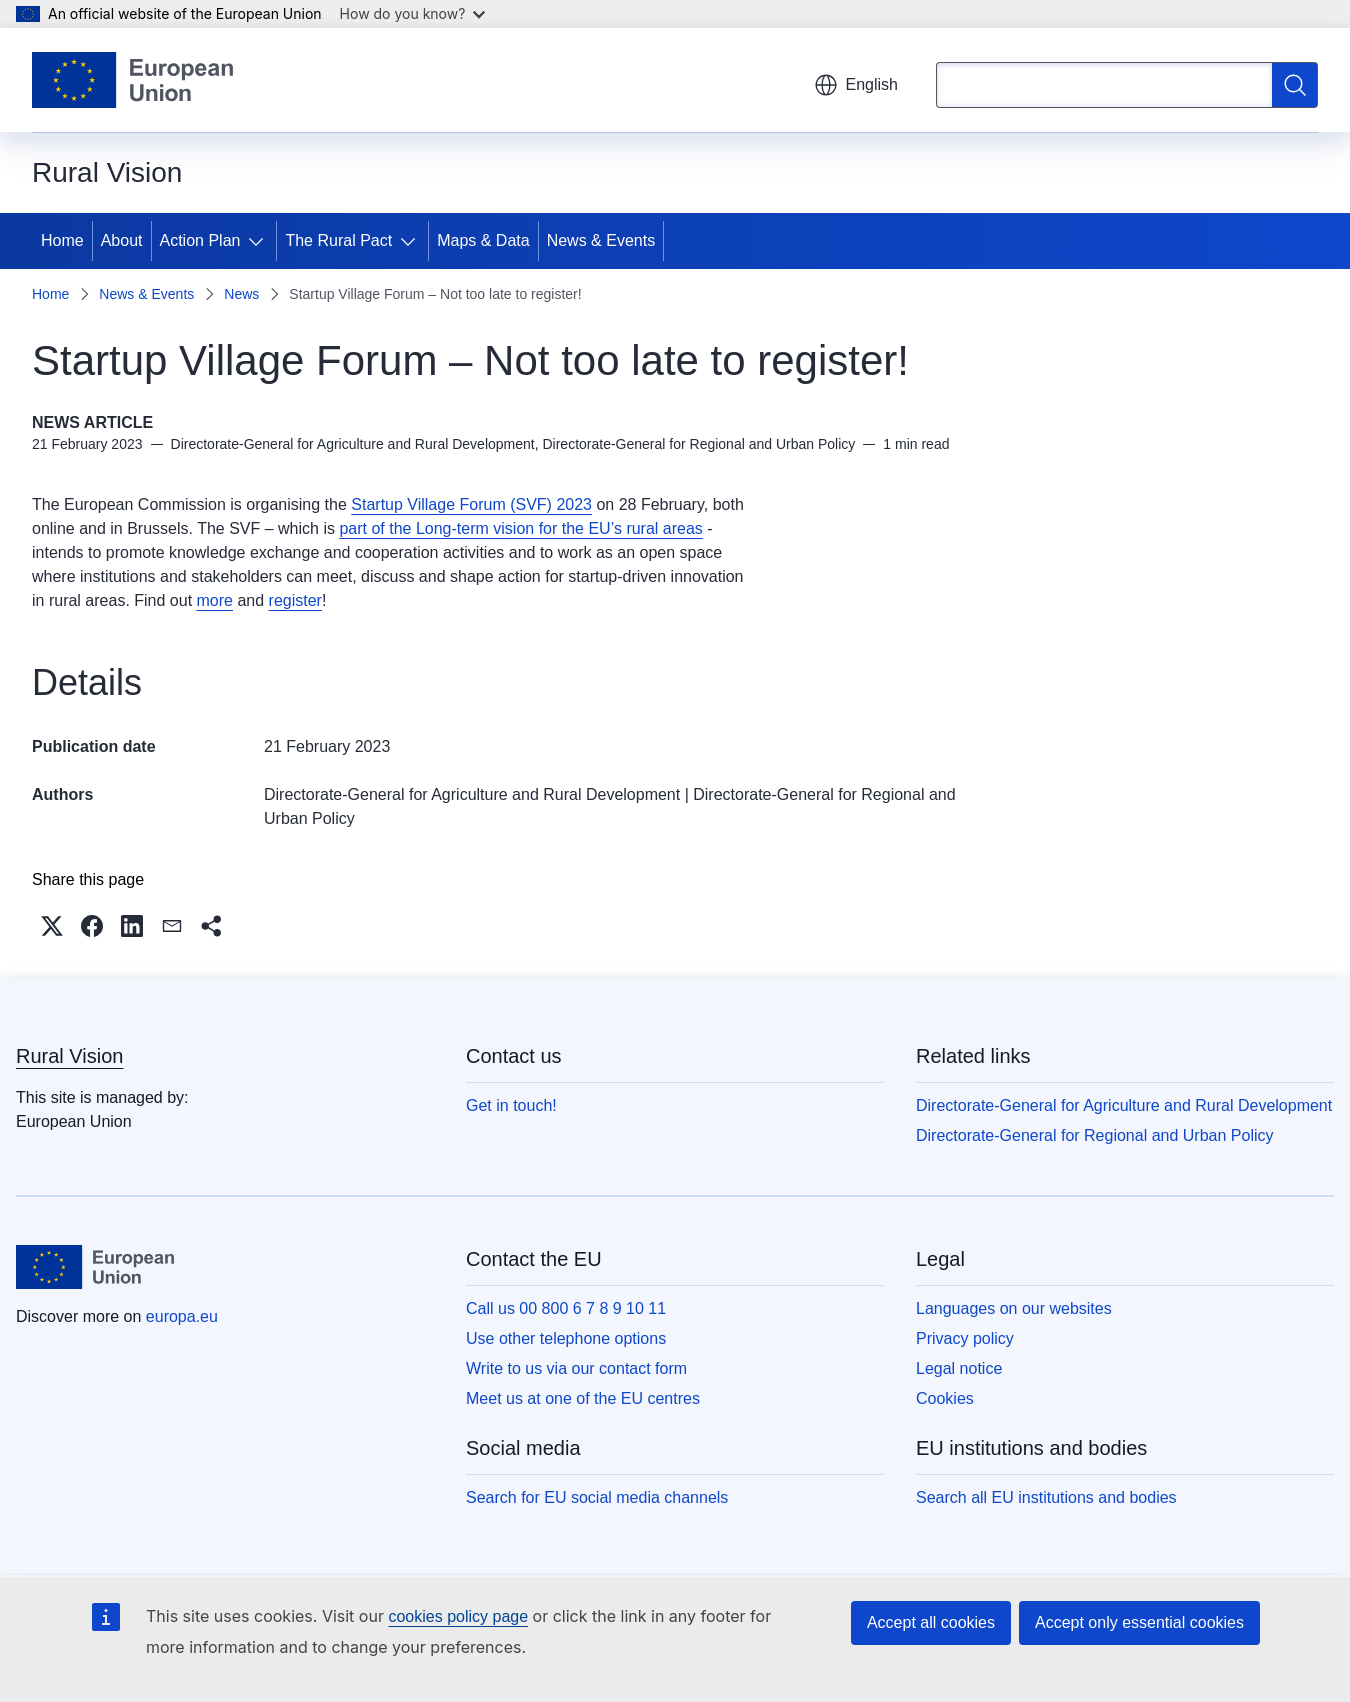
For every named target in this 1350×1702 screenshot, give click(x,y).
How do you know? (413, 13)
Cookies (945, 1398)
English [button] (856, 85)
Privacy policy (965, 1338)
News (241, 294)
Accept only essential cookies (1139, 1622)
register (295, 600)
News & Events (601, 240)
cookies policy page (458, 1616)
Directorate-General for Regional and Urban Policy (1095, 1135)
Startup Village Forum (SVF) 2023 (471, 504)
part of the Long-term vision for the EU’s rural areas (520, 528)
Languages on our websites (1014, 1308)
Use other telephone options (566, 1338)
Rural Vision (69, 1056)
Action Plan (200, 240)
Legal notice (959, 1368)
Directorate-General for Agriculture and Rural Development (472, 794)
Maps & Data (483, 240)
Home (62, 240)
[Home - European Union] (132, 80)
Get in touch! (511, 1105)
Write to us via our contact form (576, 1368)
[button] (52, 926)
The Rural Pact (338, 240)
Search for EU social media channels (597, 1497)
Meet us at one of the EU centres (583, 1398)
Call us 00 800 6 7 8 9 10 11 (566, 1308)
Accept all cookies (931, 1622)
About (122, 240)
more (215, 600)
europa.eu (182, 1316)
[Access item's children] (260, 241)
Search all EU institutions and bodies (1046, 1497)
